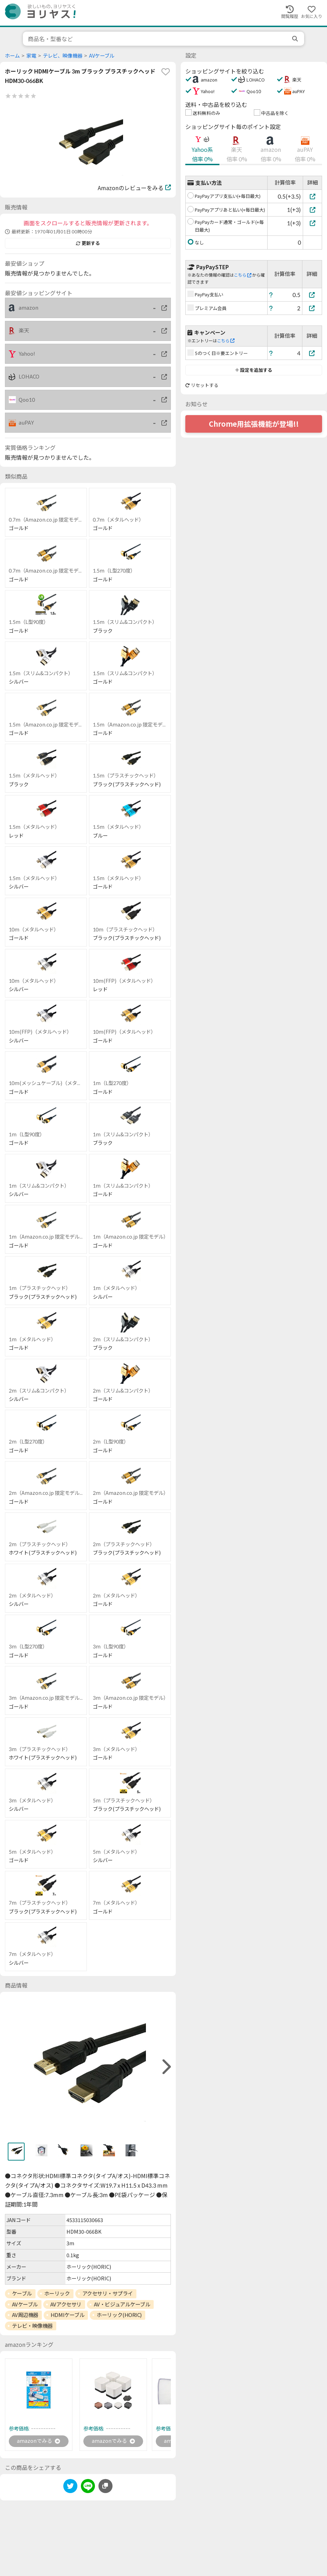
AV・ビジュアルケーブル (122, 2304)
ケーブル (22, 2293)
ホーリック (57, 2293)
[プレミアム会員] (312, 308)
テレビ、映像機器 (62, 56)
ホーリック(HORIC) (119, 2315)
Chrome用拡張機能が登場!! (254, 424)
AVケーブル (101, 56)
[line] (88, 2488)
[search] (295, 39)
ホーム (12, 56)
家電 (31, 56)
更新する (88, 243)
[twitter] (70, 2488)
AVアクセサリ (66, 2304)
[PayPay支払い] (312, 294)
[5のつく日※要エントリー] (312, 353)
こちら (242, 275)
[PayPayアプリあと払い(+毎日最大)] (312, 209)
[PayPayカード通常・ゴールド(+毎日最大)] (312, 223)
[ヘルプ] (271, 294)
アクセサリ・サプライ (107, 2293)
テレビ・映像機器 (32, 2326)
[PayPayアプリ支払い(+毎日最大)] (312, 196)
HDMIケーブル (67, 2315)
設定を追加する (253, 370)
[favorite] (165, 71)
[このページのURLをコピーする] (105, 2487)
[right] (165, 2066)
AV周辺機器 (25, 2315)
